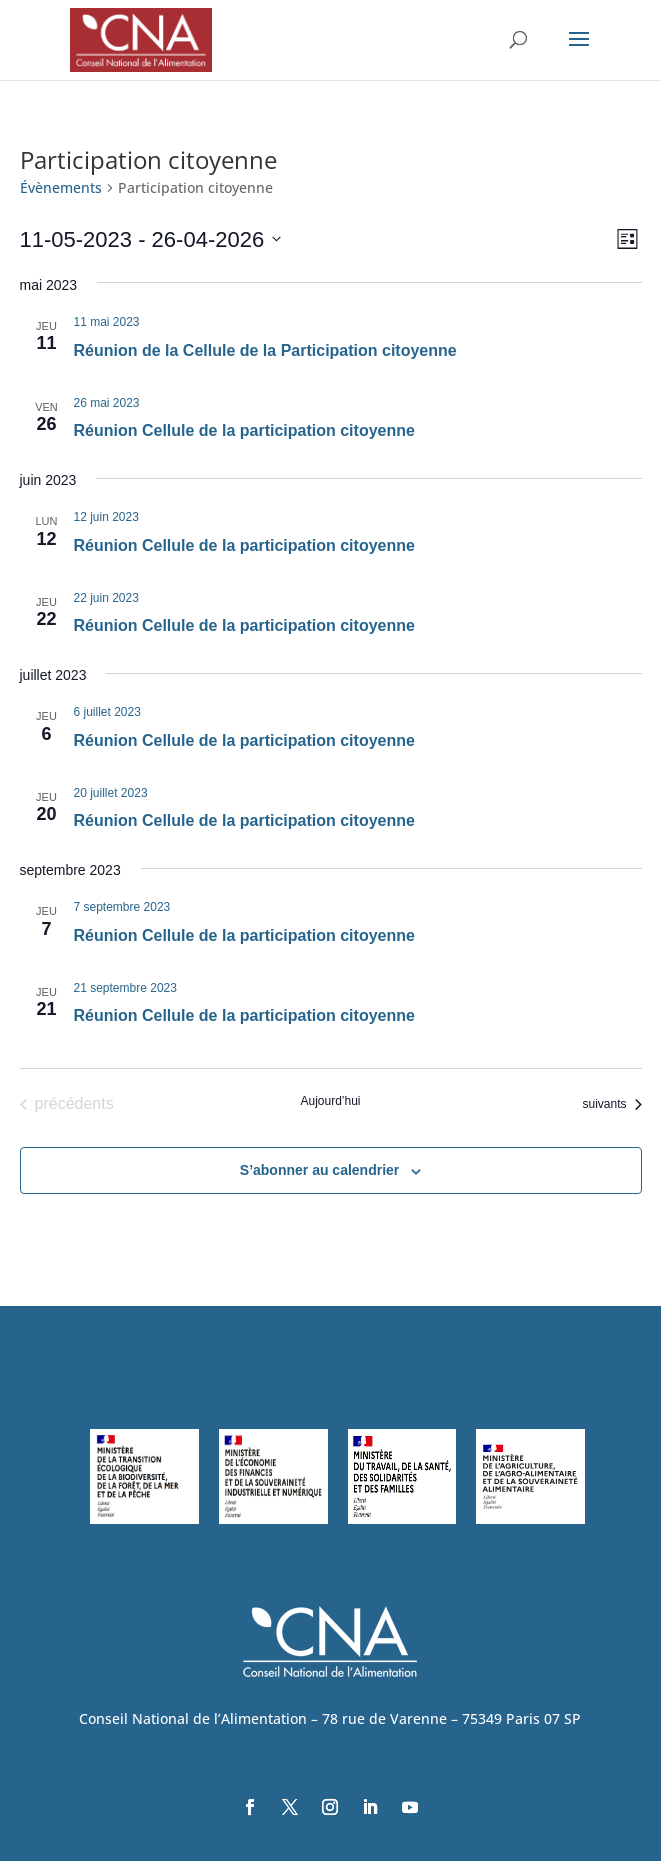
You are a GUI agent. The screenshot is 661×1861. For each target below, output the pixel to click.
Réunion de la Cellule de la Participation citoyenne (265, 350)
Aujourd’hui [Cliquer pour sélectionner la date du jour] (330, 1101)
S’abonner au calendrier (320, 1170)
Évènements (61, 187)
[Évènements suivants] (611, 1104)
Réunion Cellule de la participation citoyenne (244, 430)
